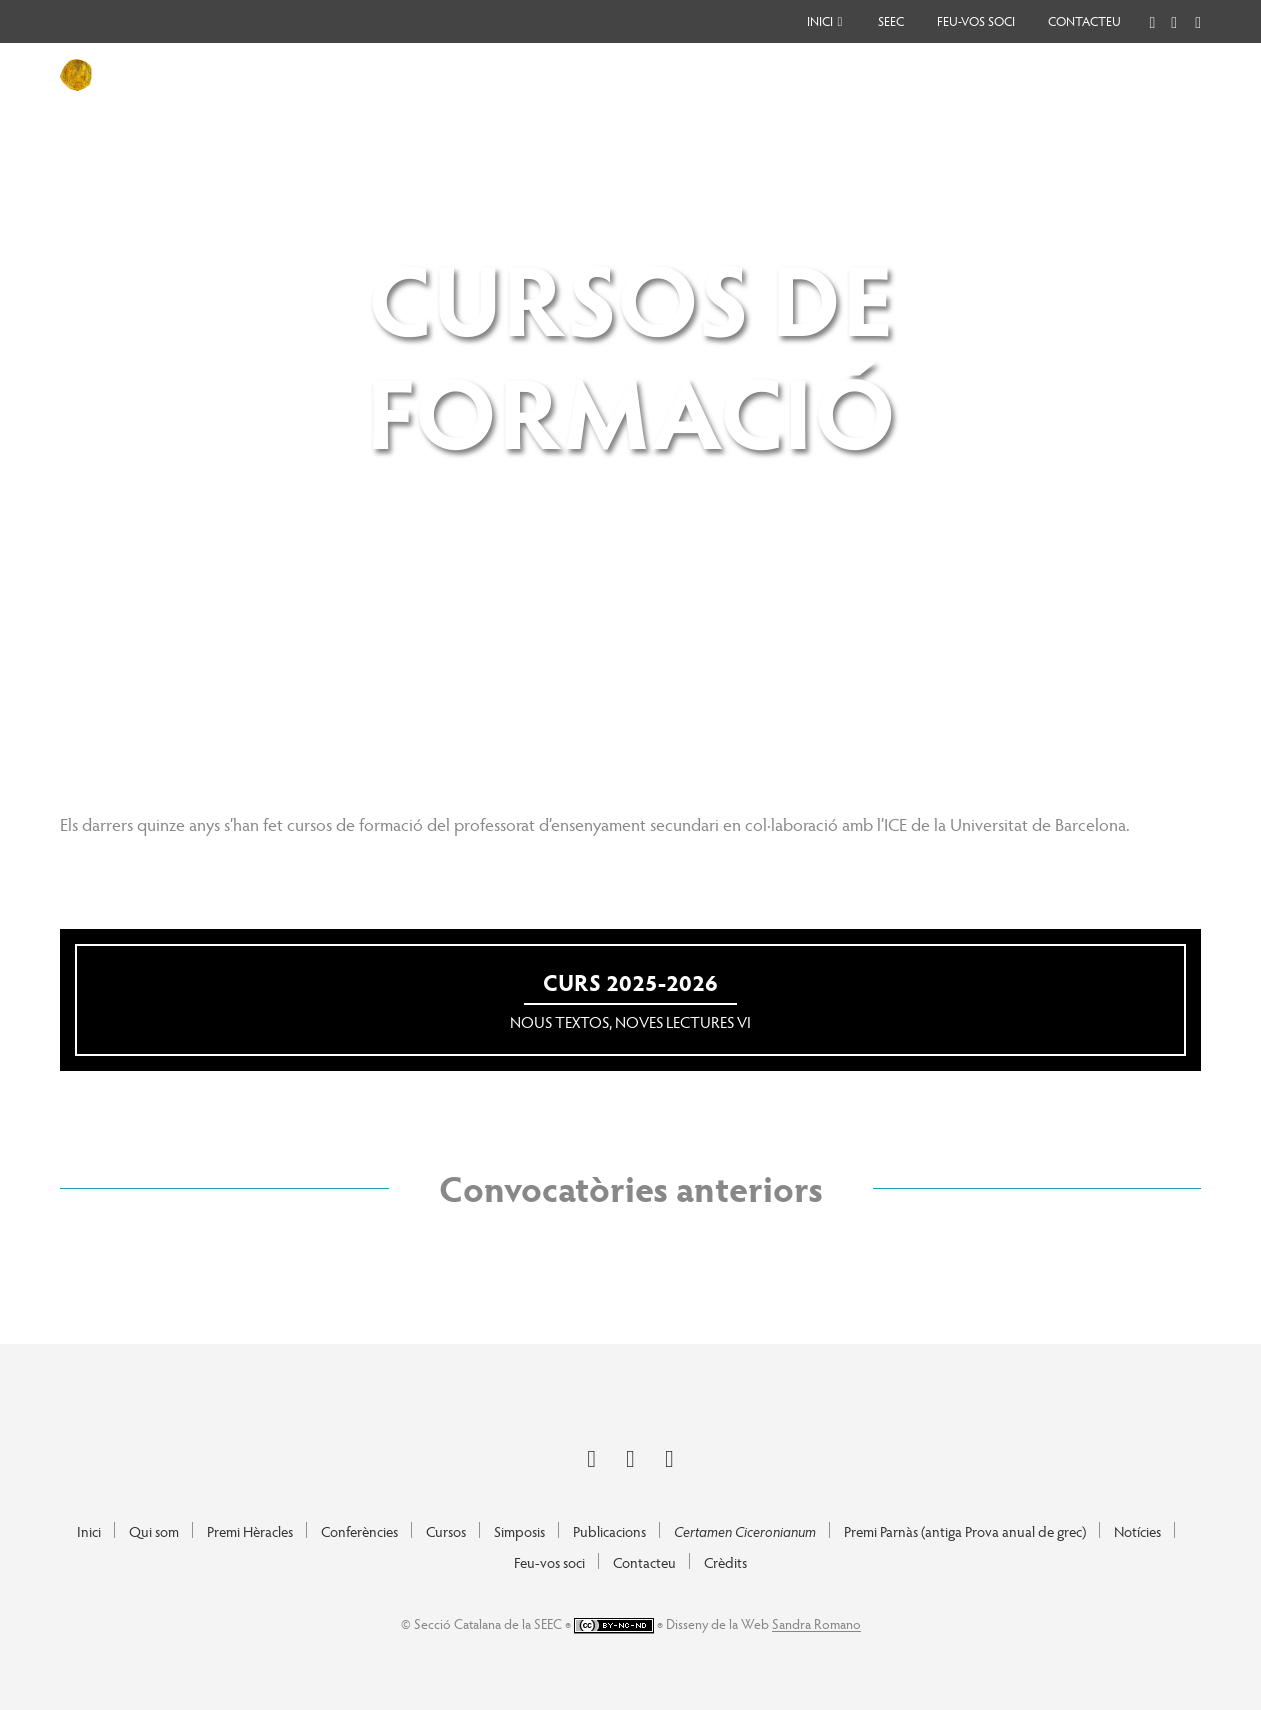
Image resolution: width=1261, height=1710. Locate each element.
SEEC (891, 21)
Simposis (519, 1531)
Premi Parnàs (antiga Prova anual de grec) (965, 1531)
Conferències (359, 1531)
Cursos (446, 1531)
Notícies (1137, 1531)
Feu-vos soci (976, 21)
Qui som (154, 1531)
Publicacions (609, 1531)
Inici (820, 21)
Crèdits (725, 1562)
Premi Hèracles (250, 1531)
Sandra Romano (816, 1624)
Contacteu (1084, 21)
